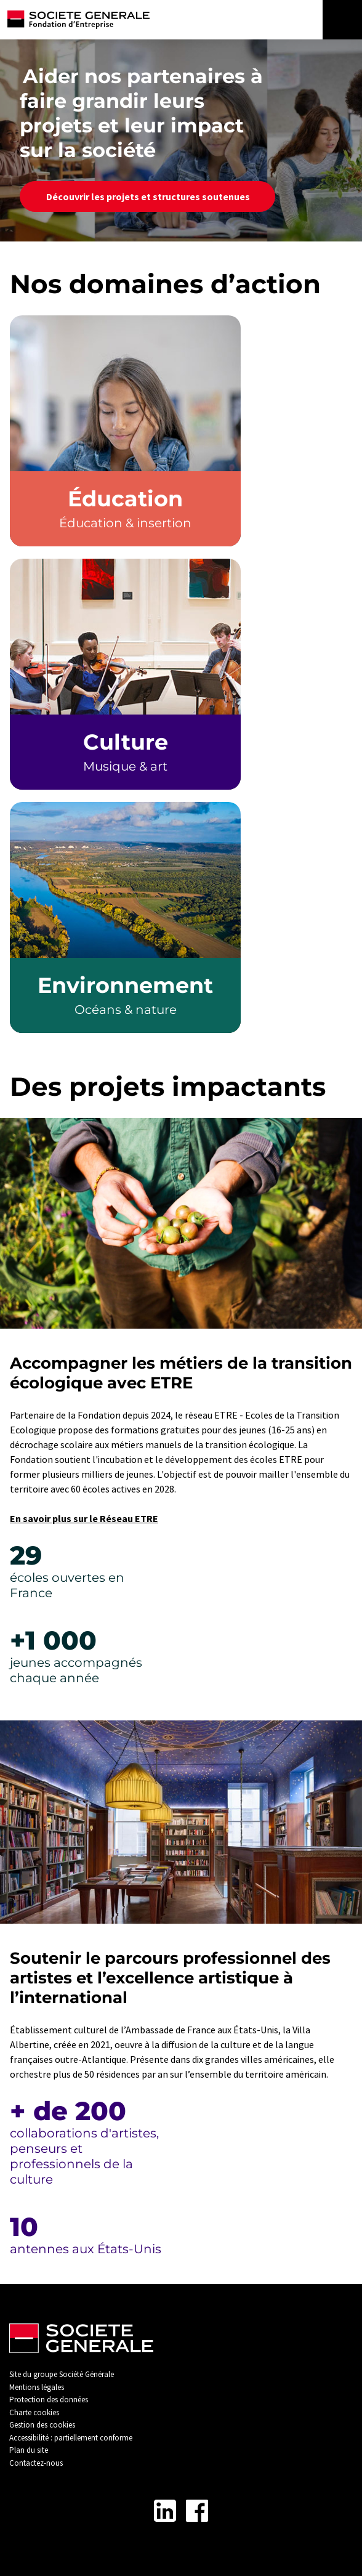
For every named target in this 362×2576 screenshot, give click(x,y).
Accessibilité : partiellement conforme (70, 2437)
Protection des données (48, 2399)
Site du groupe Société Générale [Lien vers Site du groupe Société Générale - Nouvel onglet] (61, 2374)
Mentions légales (36, 2387)
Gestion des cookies (42, 2425)
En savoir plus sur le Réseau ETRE (84, 1518)
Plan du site (28, 2450)
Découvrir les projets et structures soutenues (147, 196)
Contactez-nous (36, 2463)
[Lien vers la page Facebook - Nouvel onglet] (197, 2511)
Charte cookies (34, 2412)
